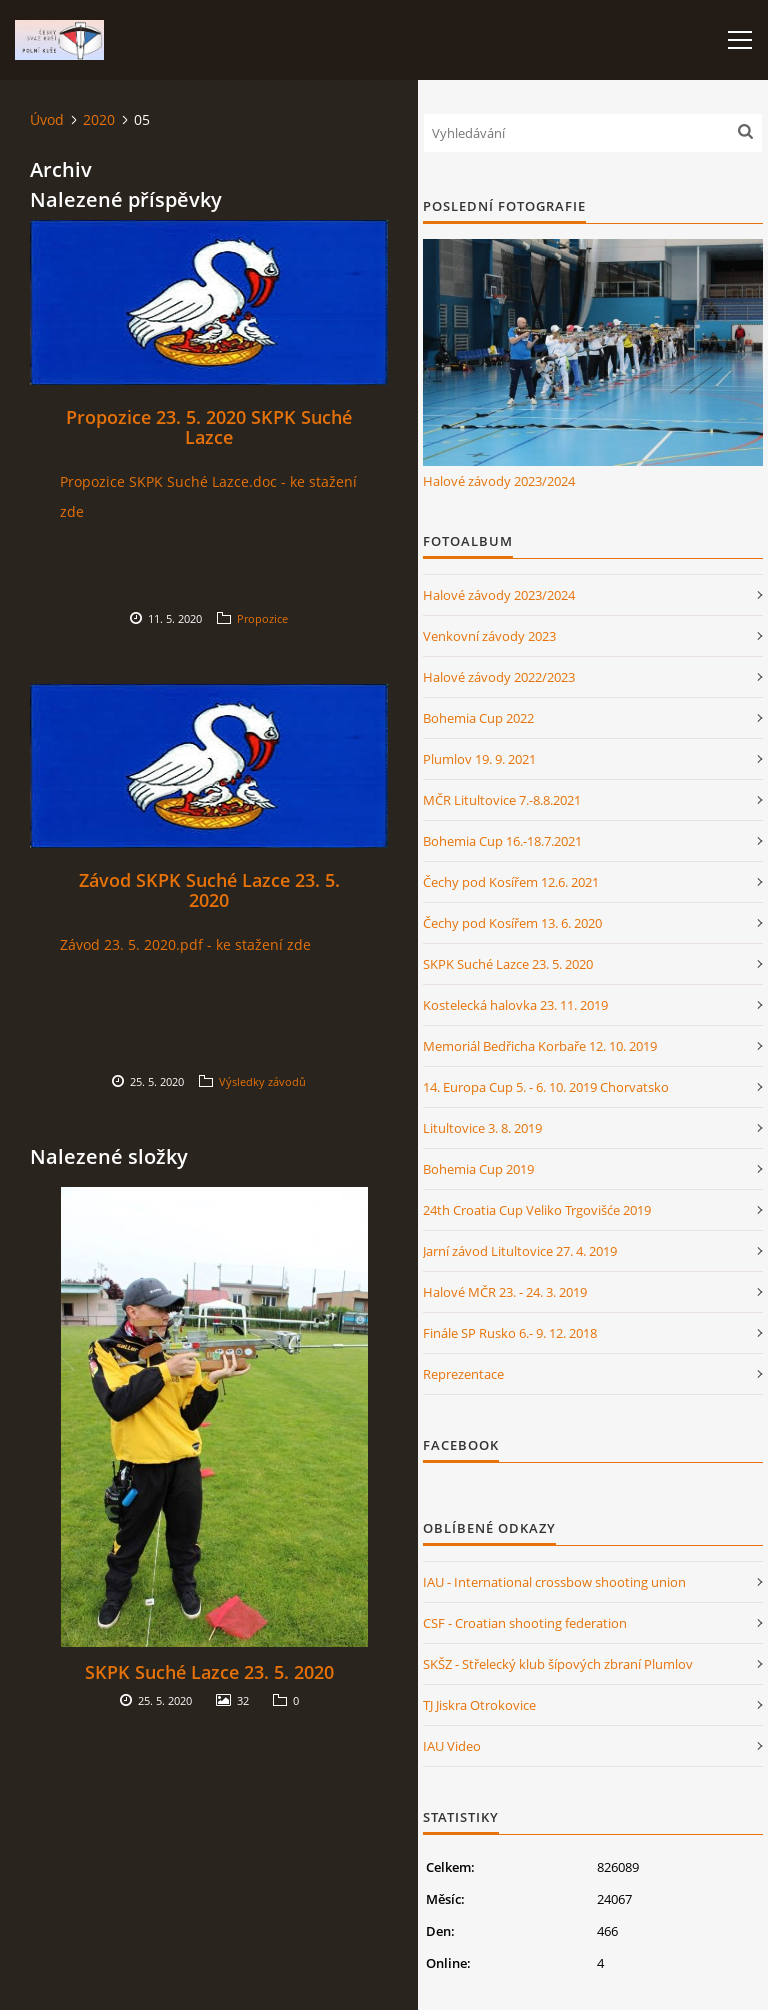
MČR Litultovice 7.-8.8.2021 (502, 800)
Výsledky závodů (262, 1081)
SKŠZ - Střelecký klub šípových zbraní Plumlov (558, 1664)
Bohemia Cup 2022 (478, 718)
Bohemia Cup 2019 (478, 1169)
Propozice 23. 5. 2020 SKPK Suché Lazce (209, 427)
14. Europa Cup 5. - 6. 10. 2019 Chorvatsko (546, 1087)
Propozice (262, 618)
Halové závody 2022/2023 (499, 677)
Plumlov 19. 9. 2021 (479, 759)
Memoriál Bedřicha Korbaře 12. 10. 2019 (540, 1046)
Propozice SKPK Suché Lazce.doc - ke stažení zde (208, 496)
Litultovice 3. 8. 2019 (482, 1128)
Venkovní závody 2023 (489, 636)
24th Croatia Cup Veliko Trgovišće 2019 (537, 1210)
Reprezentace (463, 1374)
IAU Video (452, 1746)
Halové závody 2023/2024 (499, 481)
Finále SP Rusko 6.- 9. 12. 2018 (510, 1333)
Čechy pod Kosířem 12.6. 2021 (511, 882)
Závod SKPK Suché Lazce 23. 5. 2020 (209, 890)
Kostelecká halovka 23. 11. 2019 (515, 1005)
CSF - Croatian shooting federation (525, 1623)
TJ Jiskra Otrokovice (479, 1705)
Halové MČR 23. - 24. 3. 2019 (505, 1292)
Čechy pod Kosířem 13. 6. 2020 (512, 923)
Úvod (47, 119)
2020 (99, 119)
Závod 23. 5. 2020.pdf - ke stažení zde (185, 944)
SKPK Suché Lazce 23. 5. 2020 (209, 1672)
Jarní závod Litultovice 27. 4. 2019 (520, 1251)
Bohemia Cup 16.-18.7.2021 (502, 841)
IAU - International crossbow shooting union (554, 1582)
